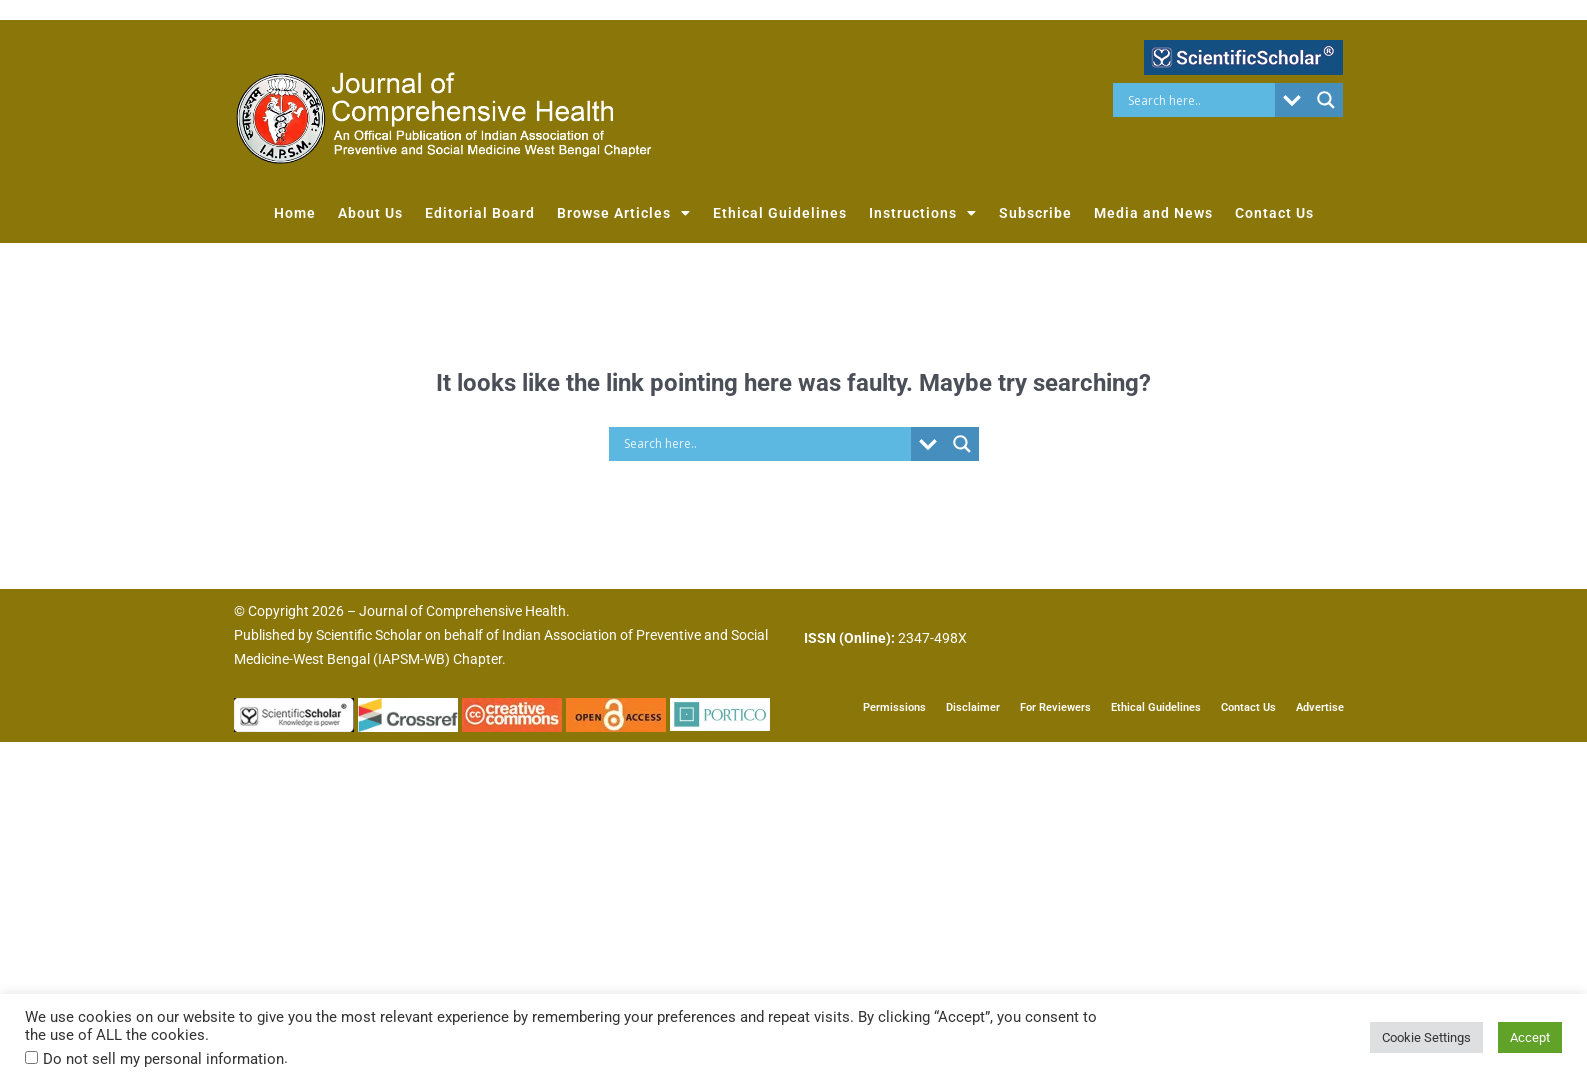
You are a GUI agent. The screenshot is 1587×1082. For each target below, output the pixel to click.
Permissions (894, 707)
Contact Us (1274, 213)
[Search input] (1199, 100)
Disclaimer (973, 707)
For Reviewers (1055, 707)
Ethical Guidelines (780, 213)
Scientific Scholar (369, 635)
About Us (370, 213)
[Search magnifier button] (1326, 100)
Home (295, 213)
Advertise (1320, 707)
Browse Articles (624, 213)
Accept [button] (1530, 1037)
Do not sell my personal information (163, 1059)
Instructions (923, 213)
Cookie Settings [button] (1426, 1037)
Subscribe (1035, 213)
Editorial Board (480, 213)
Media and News (1153, 213)
